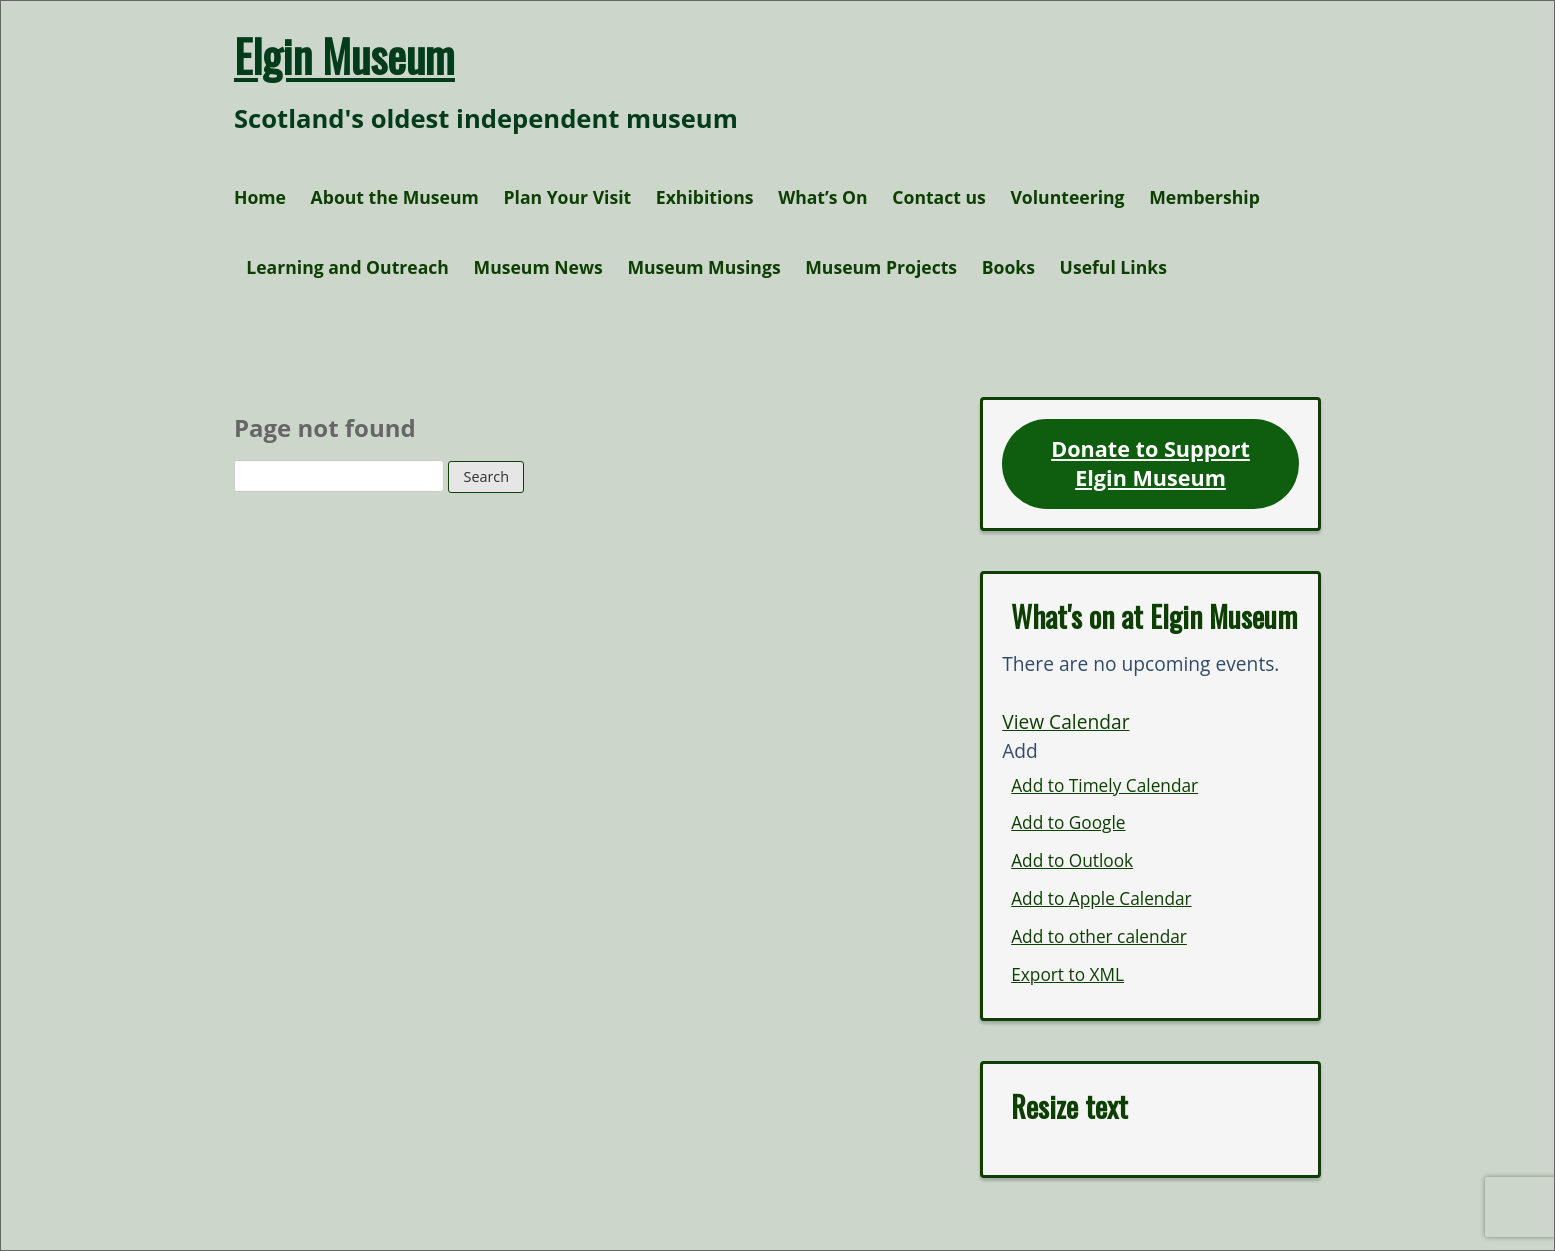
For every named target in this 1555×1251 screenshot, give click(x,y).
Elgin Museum (344, 55)
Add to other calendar (1099, 936)
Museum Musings (703, 267)
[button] (1020, 750)
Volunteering (1067, 197)
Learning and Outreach (347, 267)
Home (260, 197)
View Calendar (1065, 721)
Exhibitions (705, 197)
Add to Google (1068, 822)
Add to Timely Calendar (1104, 785)
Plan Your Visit (567, 197)
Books (1008, 267)
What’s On (823, 197)
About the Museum (395, 197)
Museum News (538, 267)
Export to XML (1067, 974)
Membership (1204, 197)
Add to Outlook (1072, 860)
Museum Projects (881, 267)
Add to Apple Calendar (1101, 898)
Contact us (939, 197)
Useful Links (1113, 267)
